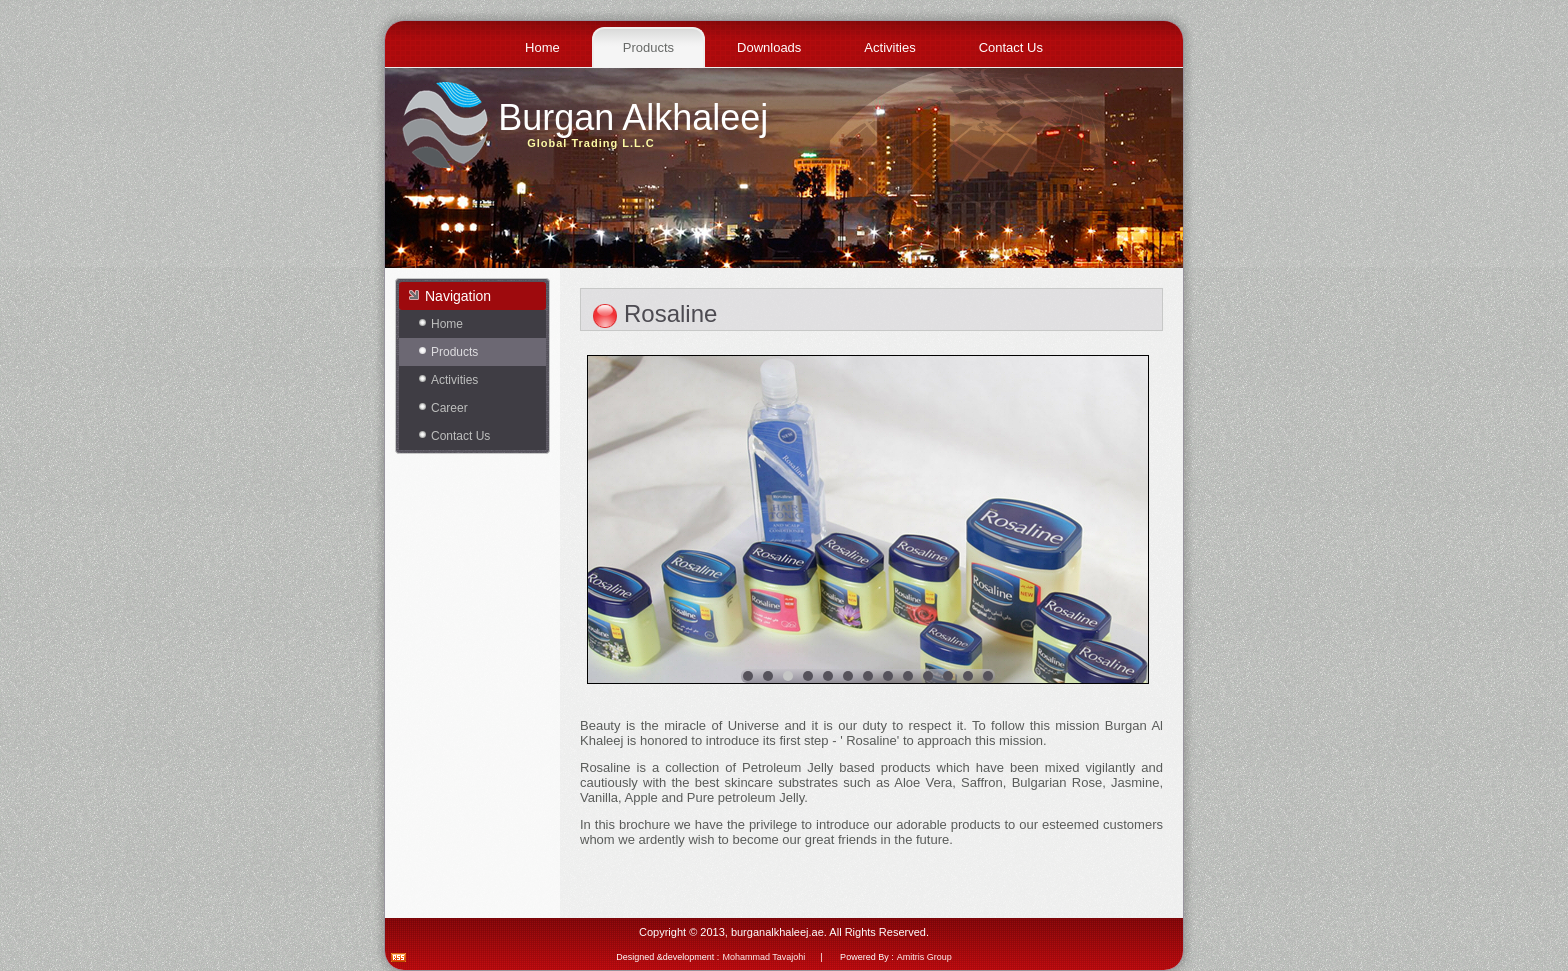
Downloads (769, 47)
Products (648, 47)
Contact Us (1011, 47)
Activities (889, 47)
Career (449, 408)
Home (542, 47)
